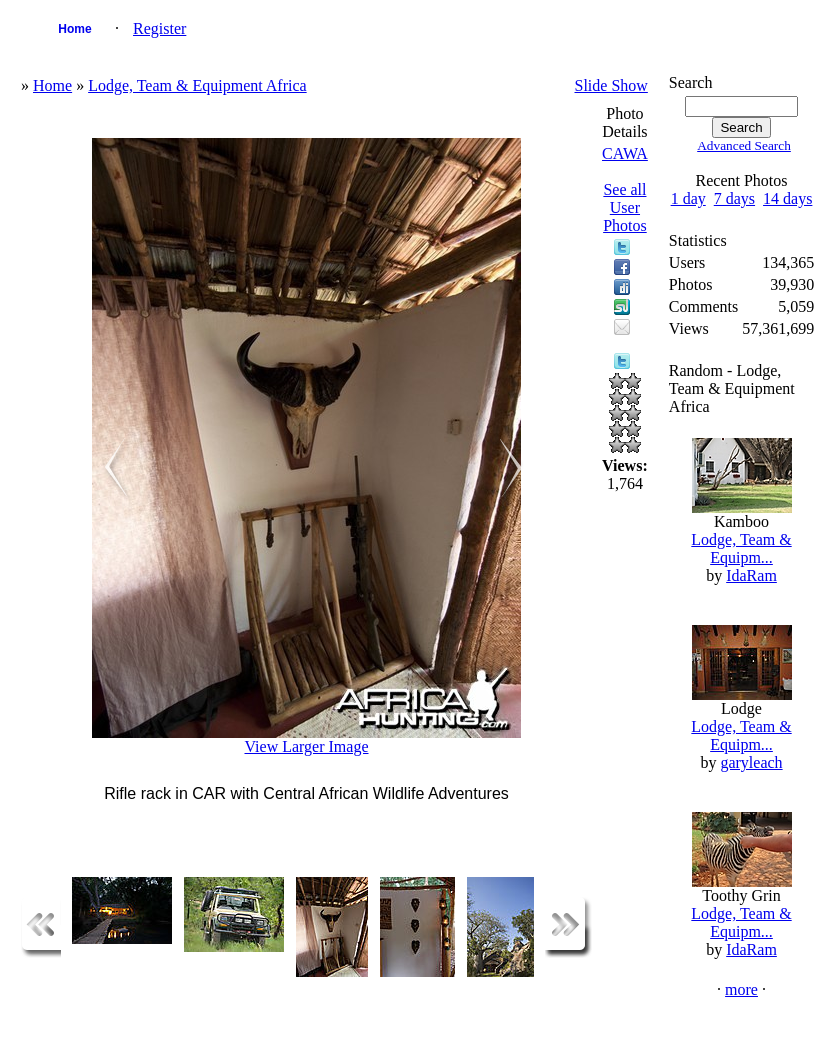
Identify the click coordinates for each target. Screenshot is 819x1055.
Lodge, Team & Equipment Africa (197, 85)
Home (74, 29)
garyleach (751, 762)
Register (159, 28)
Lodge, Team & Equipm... (741, 548)
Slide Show (611, 85)
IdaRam (751, 575)
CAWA (625, 153)
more (741, 989)
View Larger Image (307, 746)
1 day (688, 198)
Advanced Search (744, 145)
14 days (787, 198)
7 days (734, 198)
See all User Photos (625, 207)
